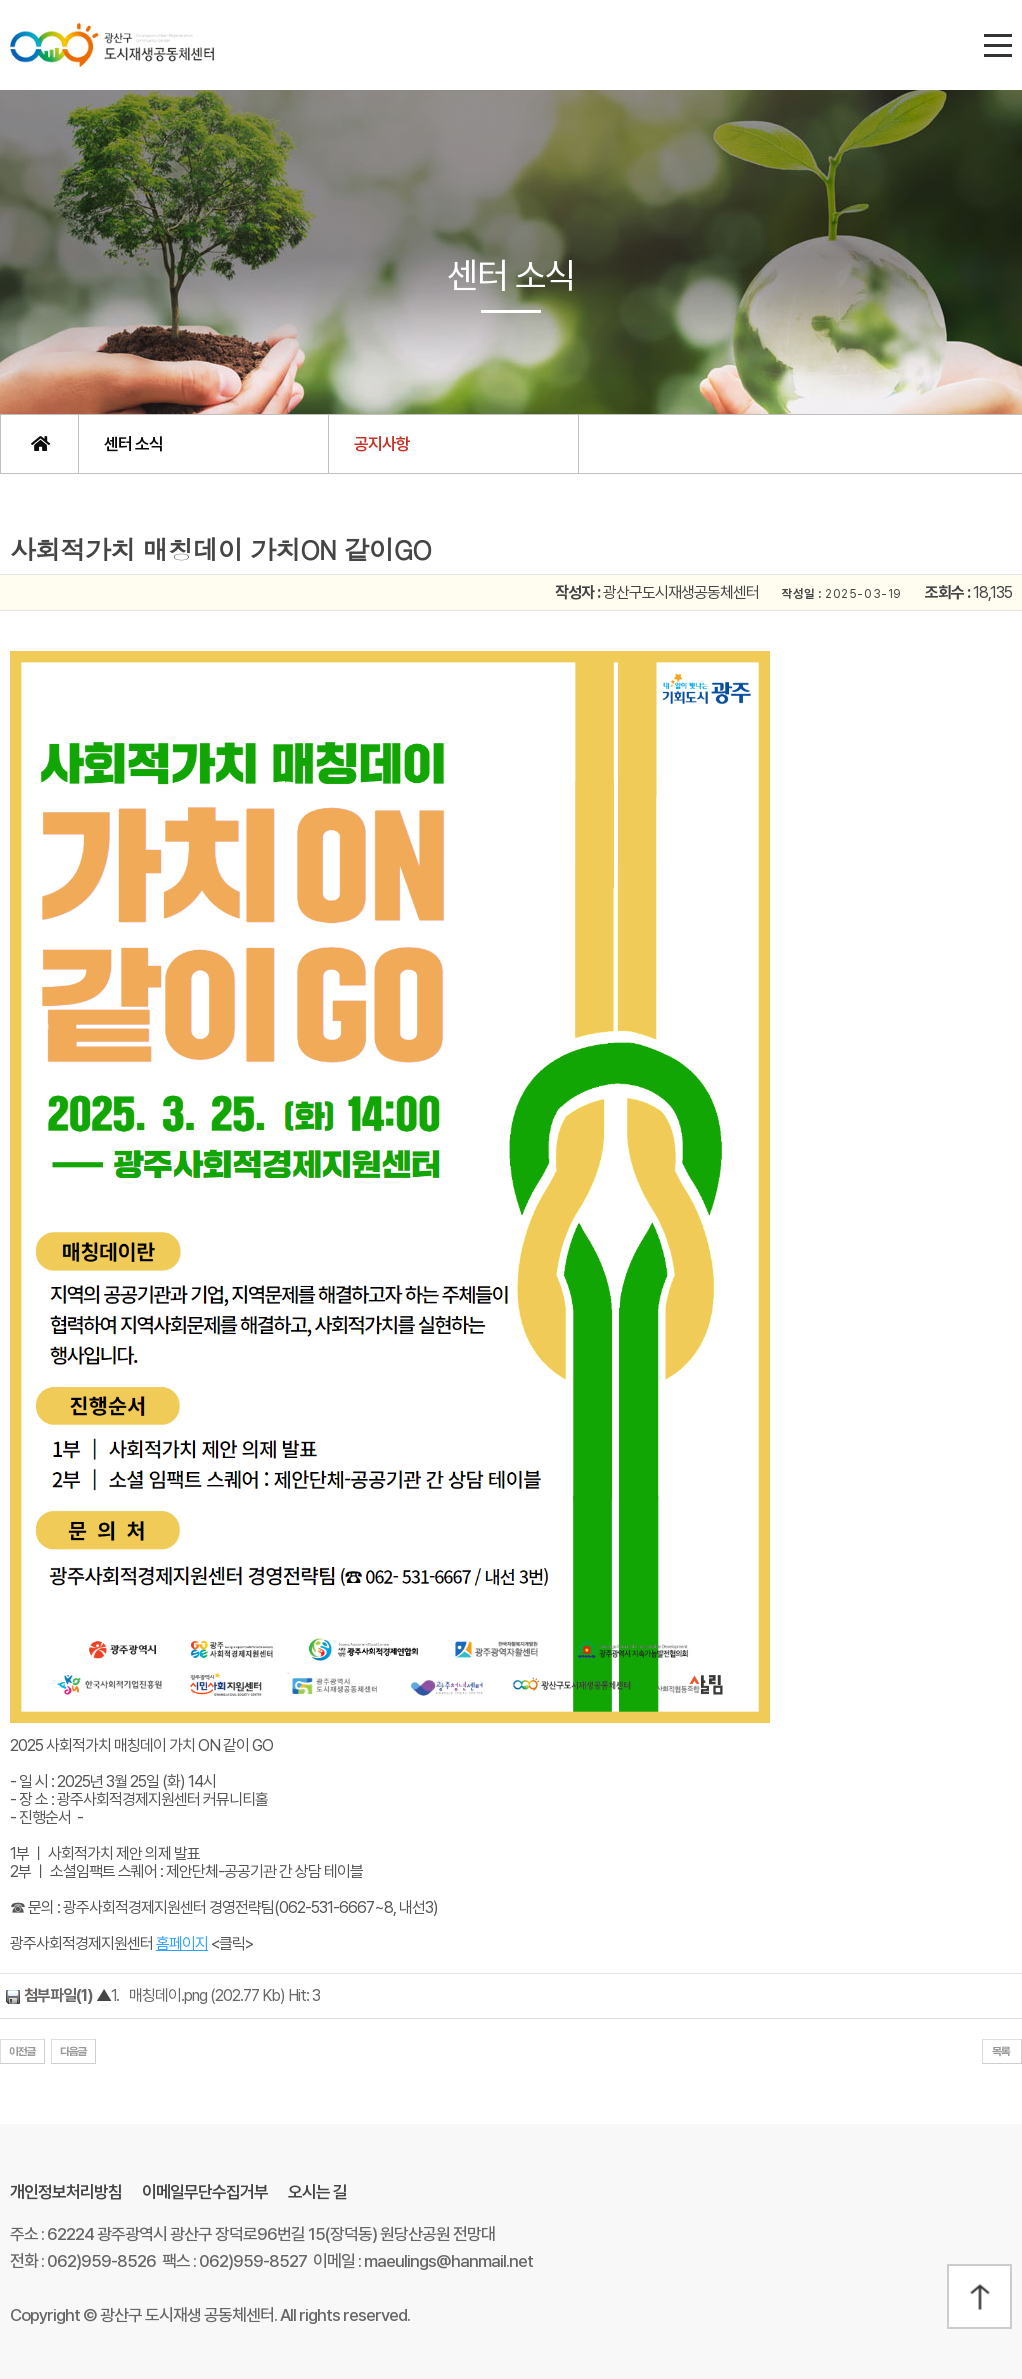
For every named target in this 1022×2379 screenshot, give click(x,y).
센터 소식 (133, 444)
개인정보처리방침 (66, 2192)
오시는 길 (317, 2192)
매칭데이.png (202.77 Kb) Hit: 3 (224, 1995)
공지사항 (382, 444)
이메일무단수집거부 (205, 2192)
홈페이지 (182, 1943)
